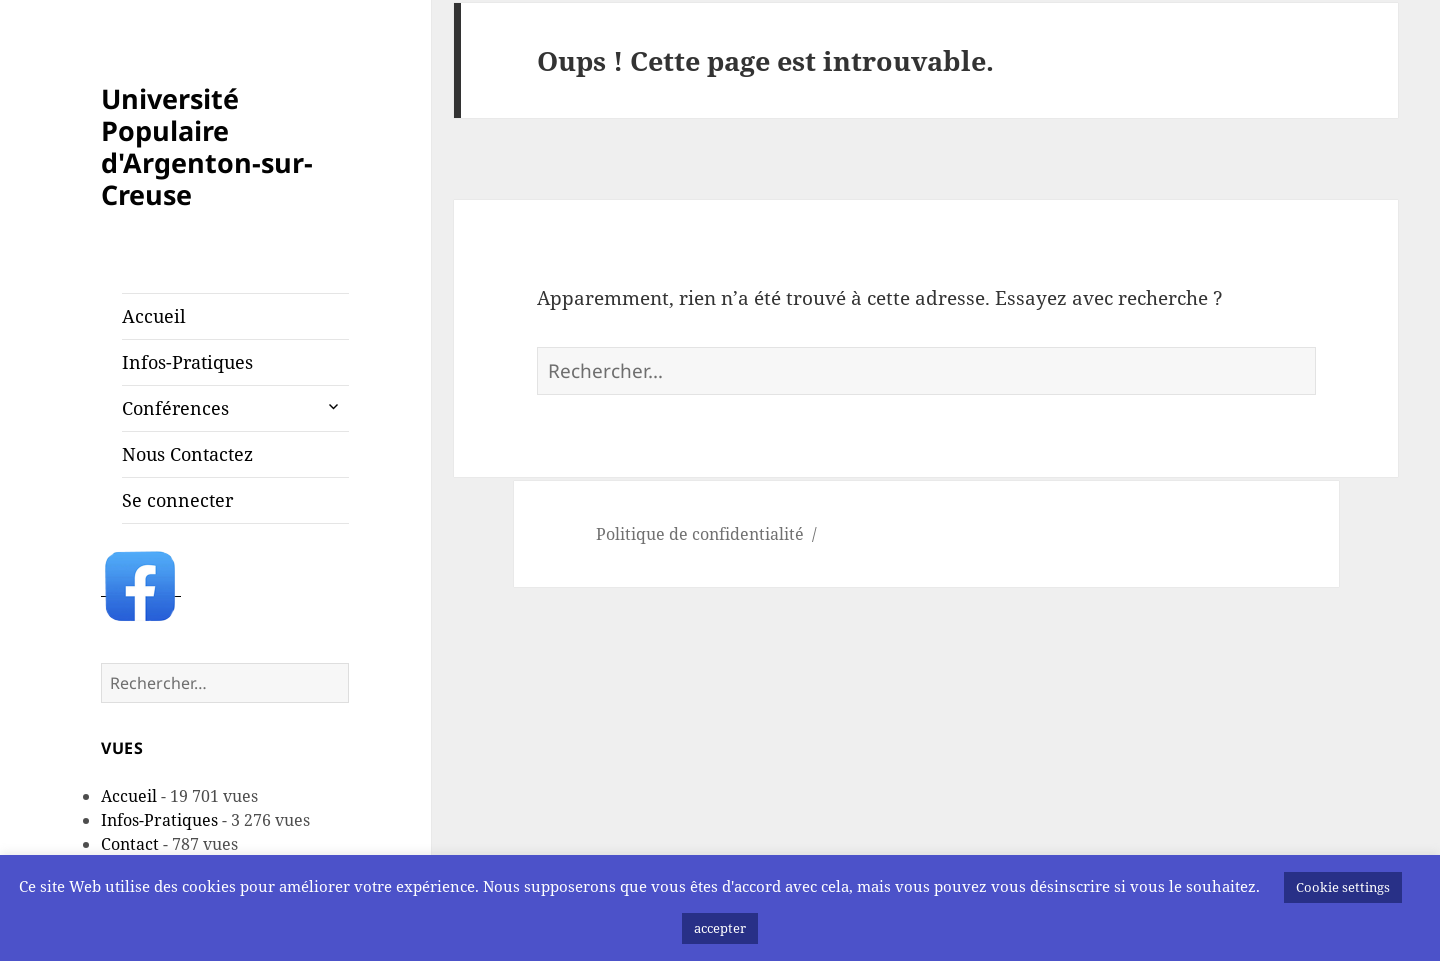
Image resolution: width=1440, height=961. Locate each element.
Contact (130, 844)
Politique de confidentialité (700, 534)
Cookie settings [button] (1343, 887)
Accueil (154, 316)
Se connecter (177, 500)
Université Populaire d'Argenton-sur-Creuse (207, 146)
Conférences (175, 408)
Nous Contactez (187, 454)
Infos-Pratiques (187, 362)
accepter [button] (720, 928)
